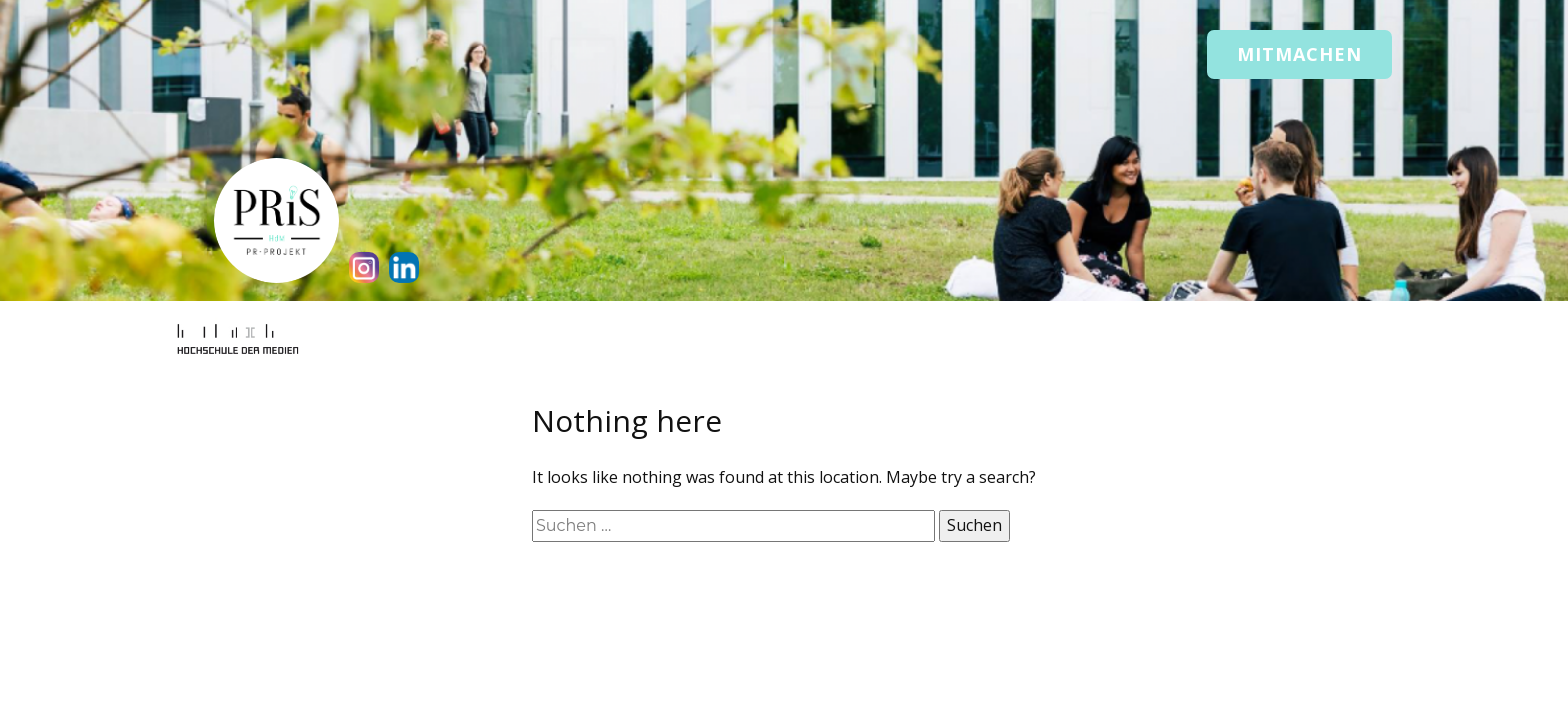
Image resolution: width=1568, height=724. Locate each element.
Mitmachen (1299, 54)
